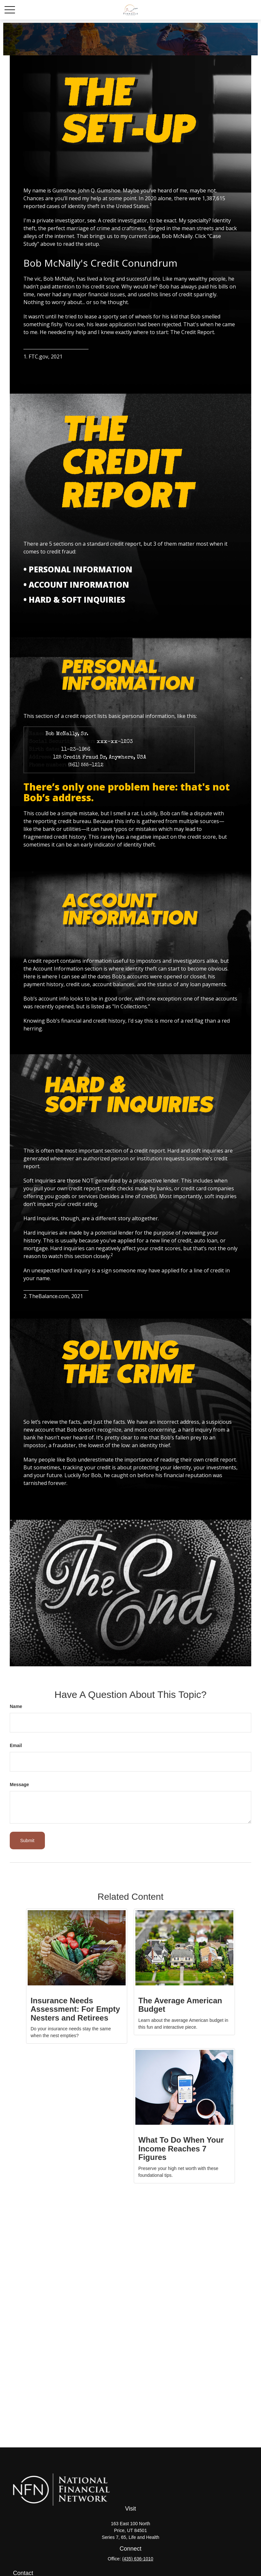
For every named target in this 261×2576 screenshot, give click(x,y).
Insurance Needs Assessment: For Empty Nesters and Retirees (75, 2009)
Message (19, 1784)
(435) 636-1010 (137, 2558)
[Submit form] (27, 1840)
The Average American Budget (180, 2004)
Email (16, 1745)
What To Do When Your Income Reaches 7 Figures (181, 2148)
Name (16, 1706)
